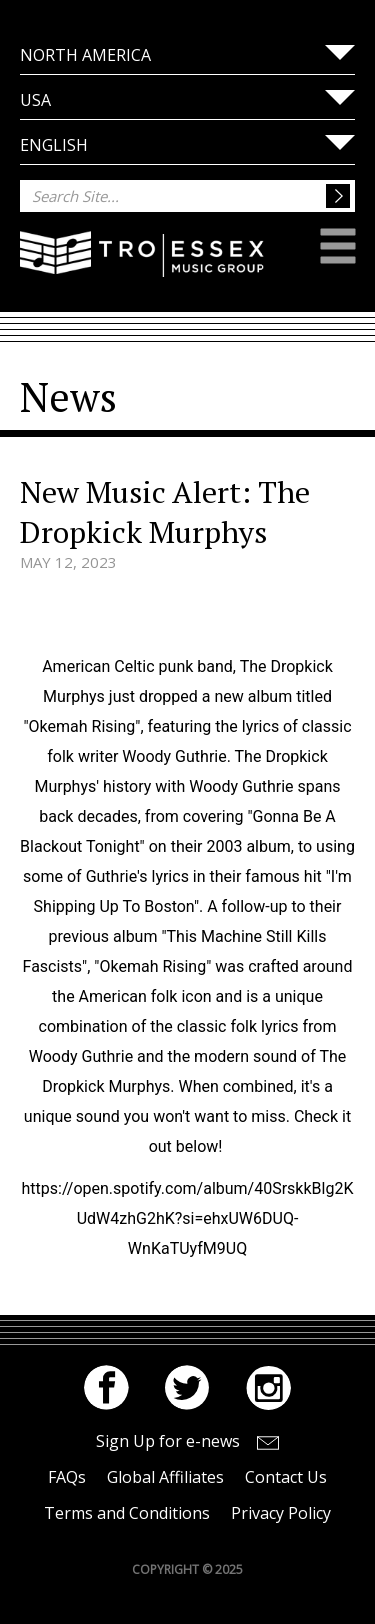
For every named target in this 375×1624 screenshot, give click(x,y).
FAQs (67, 1477)
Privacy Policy (281, 1513)
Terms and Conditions (127, 1513)
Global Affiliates (165, 1477)
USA (35, 100)
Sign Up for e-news (168, 1441)
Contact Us (286, 1477)
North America (85, 55)
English (54, 145)
